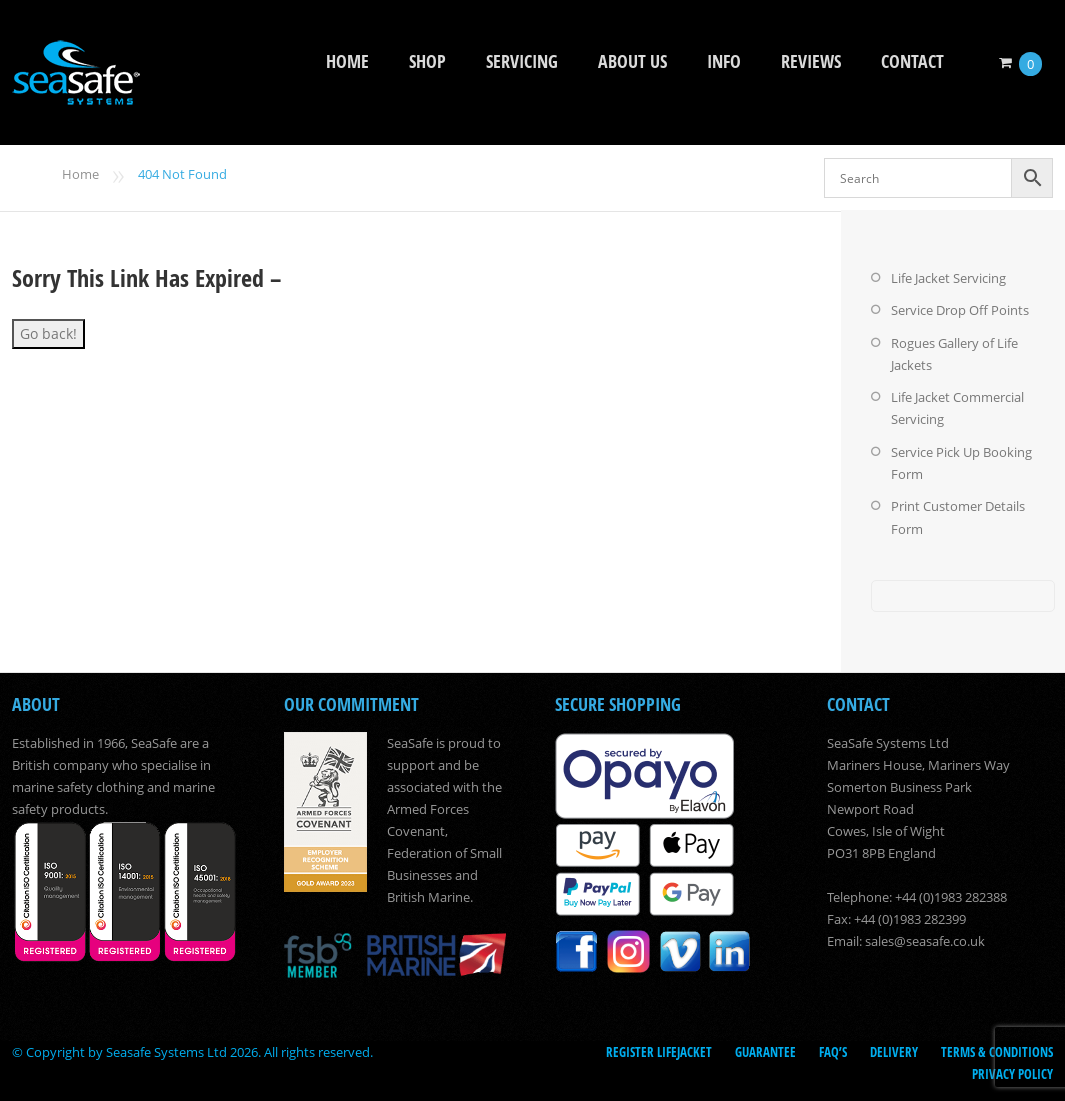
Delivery (894, 1048)
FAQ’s (833, 1048)
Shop (427, 61)
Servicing (522, 61)
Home (347, 61)
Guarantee (765, 1048)
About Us (632, 61)
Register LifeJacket (659, 1048)
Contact (912, 61)
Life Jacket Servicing (948, 278)
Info (724, 61)
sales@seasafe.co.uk (925, 938)
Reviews (811, 61)
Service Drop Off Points (960, 310)
